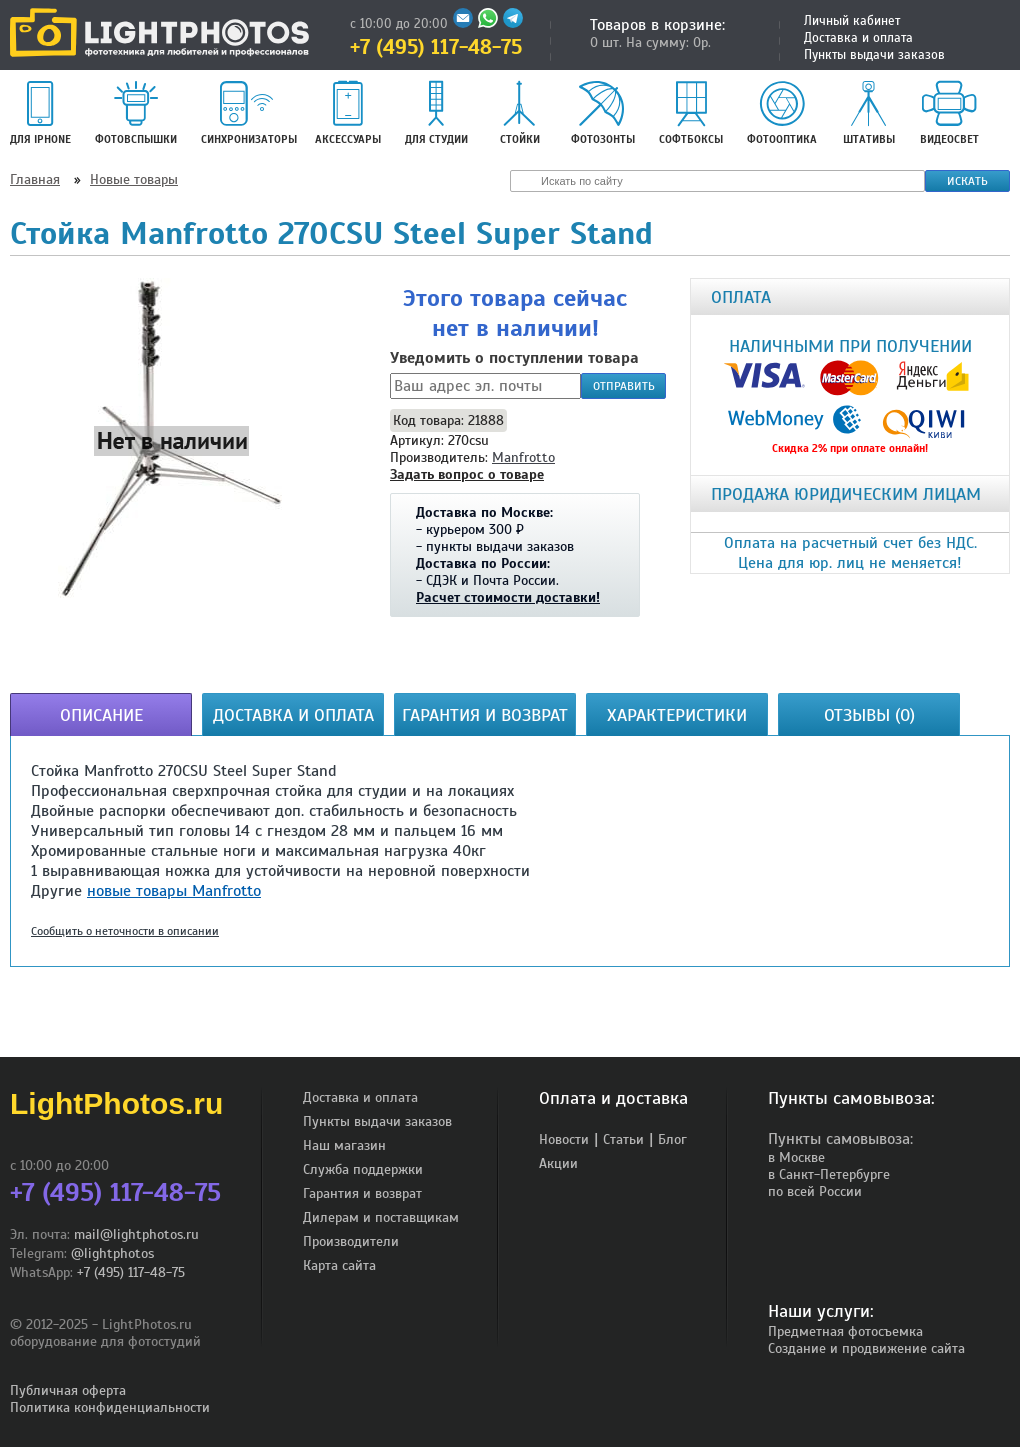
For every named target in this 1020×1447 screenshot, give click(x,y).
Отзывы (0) (869, 715)
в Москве (796, 1157)
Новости (564, 1139)
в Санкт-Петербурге (829, 1174)
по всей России (815, 1191)
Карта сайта (339, 1265)
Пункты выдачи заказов (874, 55)
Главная (35, 179)
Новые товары (134, 179)
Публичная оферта (68, 1390)
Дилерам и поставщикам (381, 1217)
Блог (672, 1139)
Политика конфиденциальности (110, 1407)
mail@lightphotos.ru (136, 1234)
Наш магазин (344, 1145)
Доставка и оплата (858, 38)
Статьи (623, 1139)
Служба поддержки (363, 1169)
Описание (101, 715)
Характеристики (677, 715)
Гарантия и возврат (485, 715)
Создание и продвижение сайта (866, 1348)
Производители (351, 1241)
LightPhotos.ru (116, 1103)
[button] (172, 440)
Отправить (624, 386)
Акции (558, 1163)
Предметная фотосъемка (845, 1331)
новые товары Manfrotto (174, 891)
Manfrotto (523, 457)
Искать (967, 181)
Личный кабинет (852, 21)
